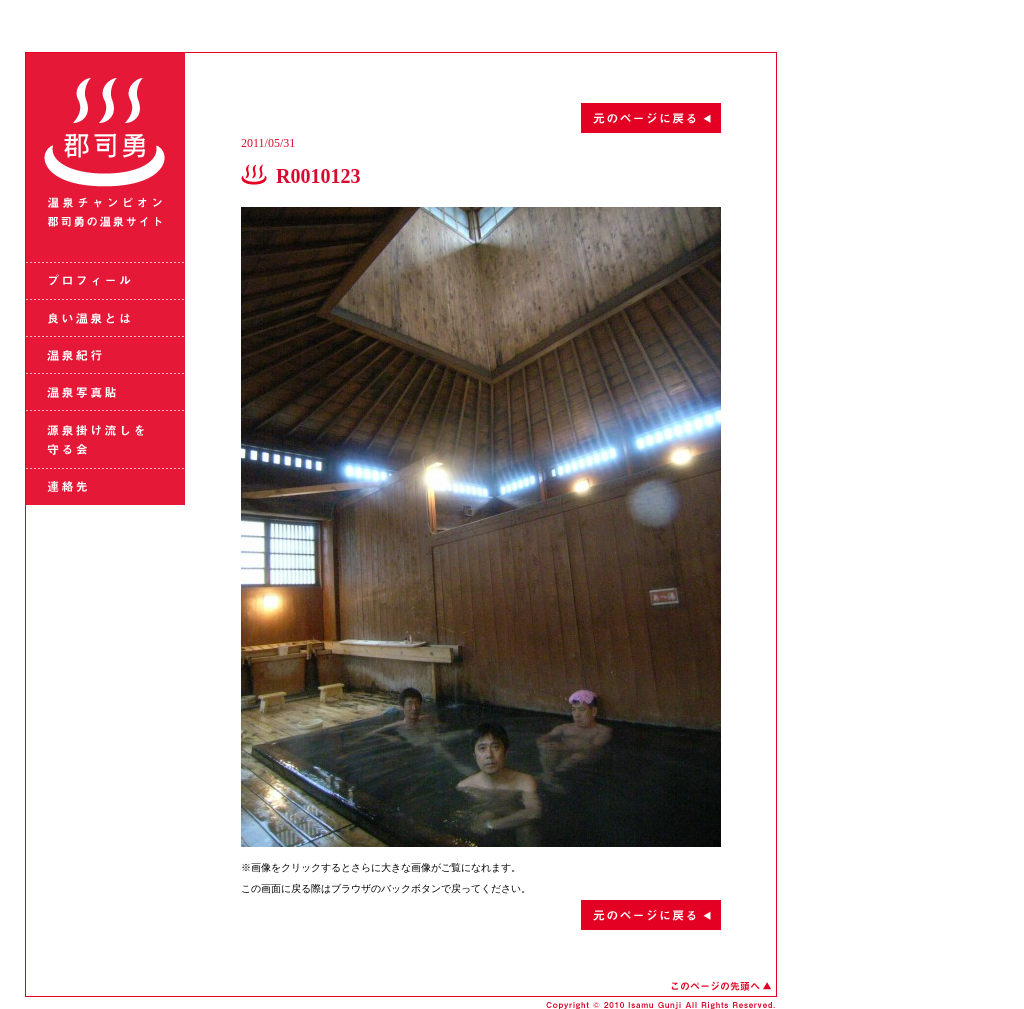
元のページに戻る (481, 118)
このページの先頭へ (721, 986)
